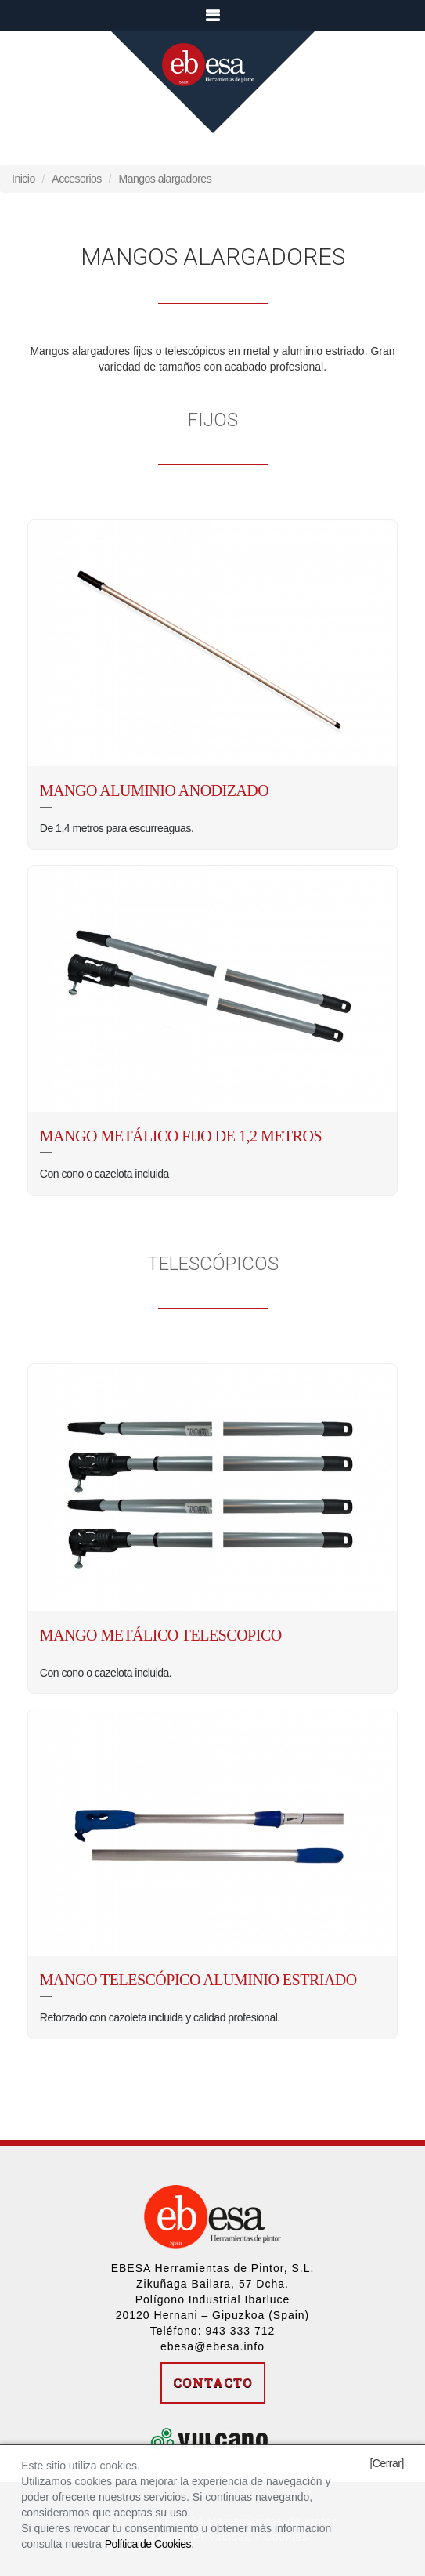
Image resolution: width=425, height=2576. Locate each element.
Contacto (213, 2382)
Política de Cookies (148, 2544)
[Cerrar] (386, 2463)
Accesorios (76, 178)
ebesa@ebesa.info (212, 2346)
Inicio (23, 178)
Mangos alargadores (165, 178)
